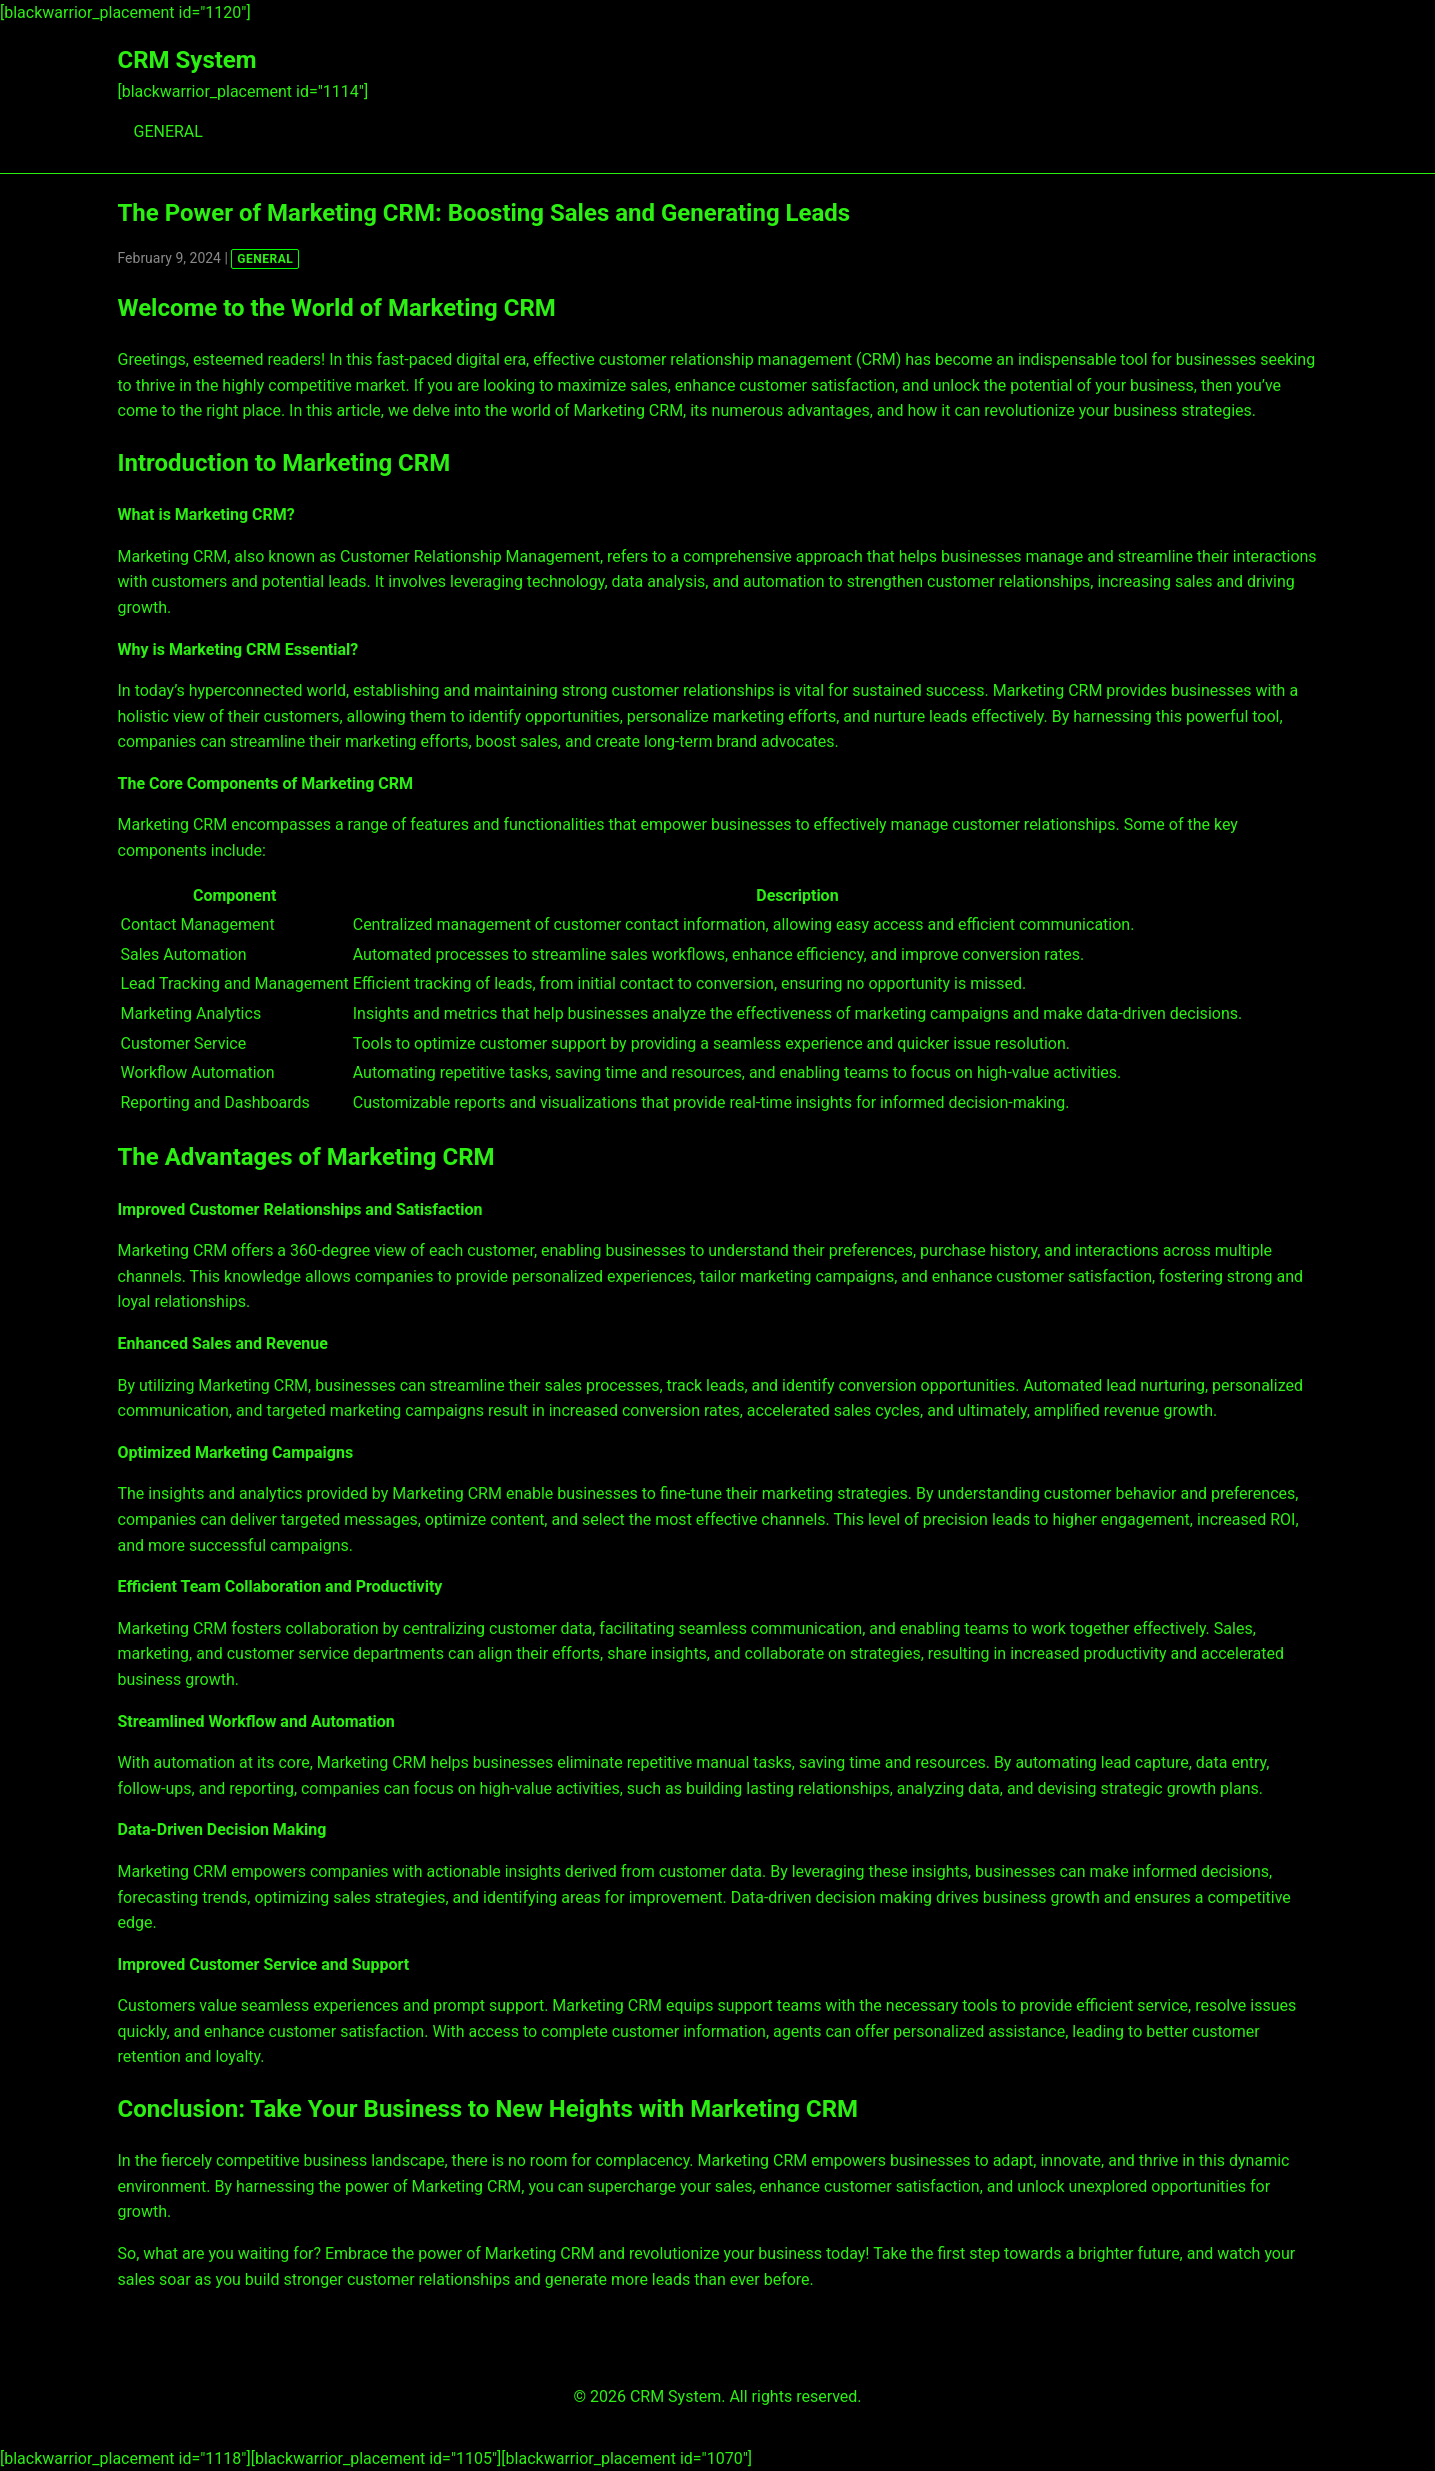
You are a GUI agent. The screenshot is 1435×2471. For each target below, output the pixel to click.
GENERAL (168, 131)
